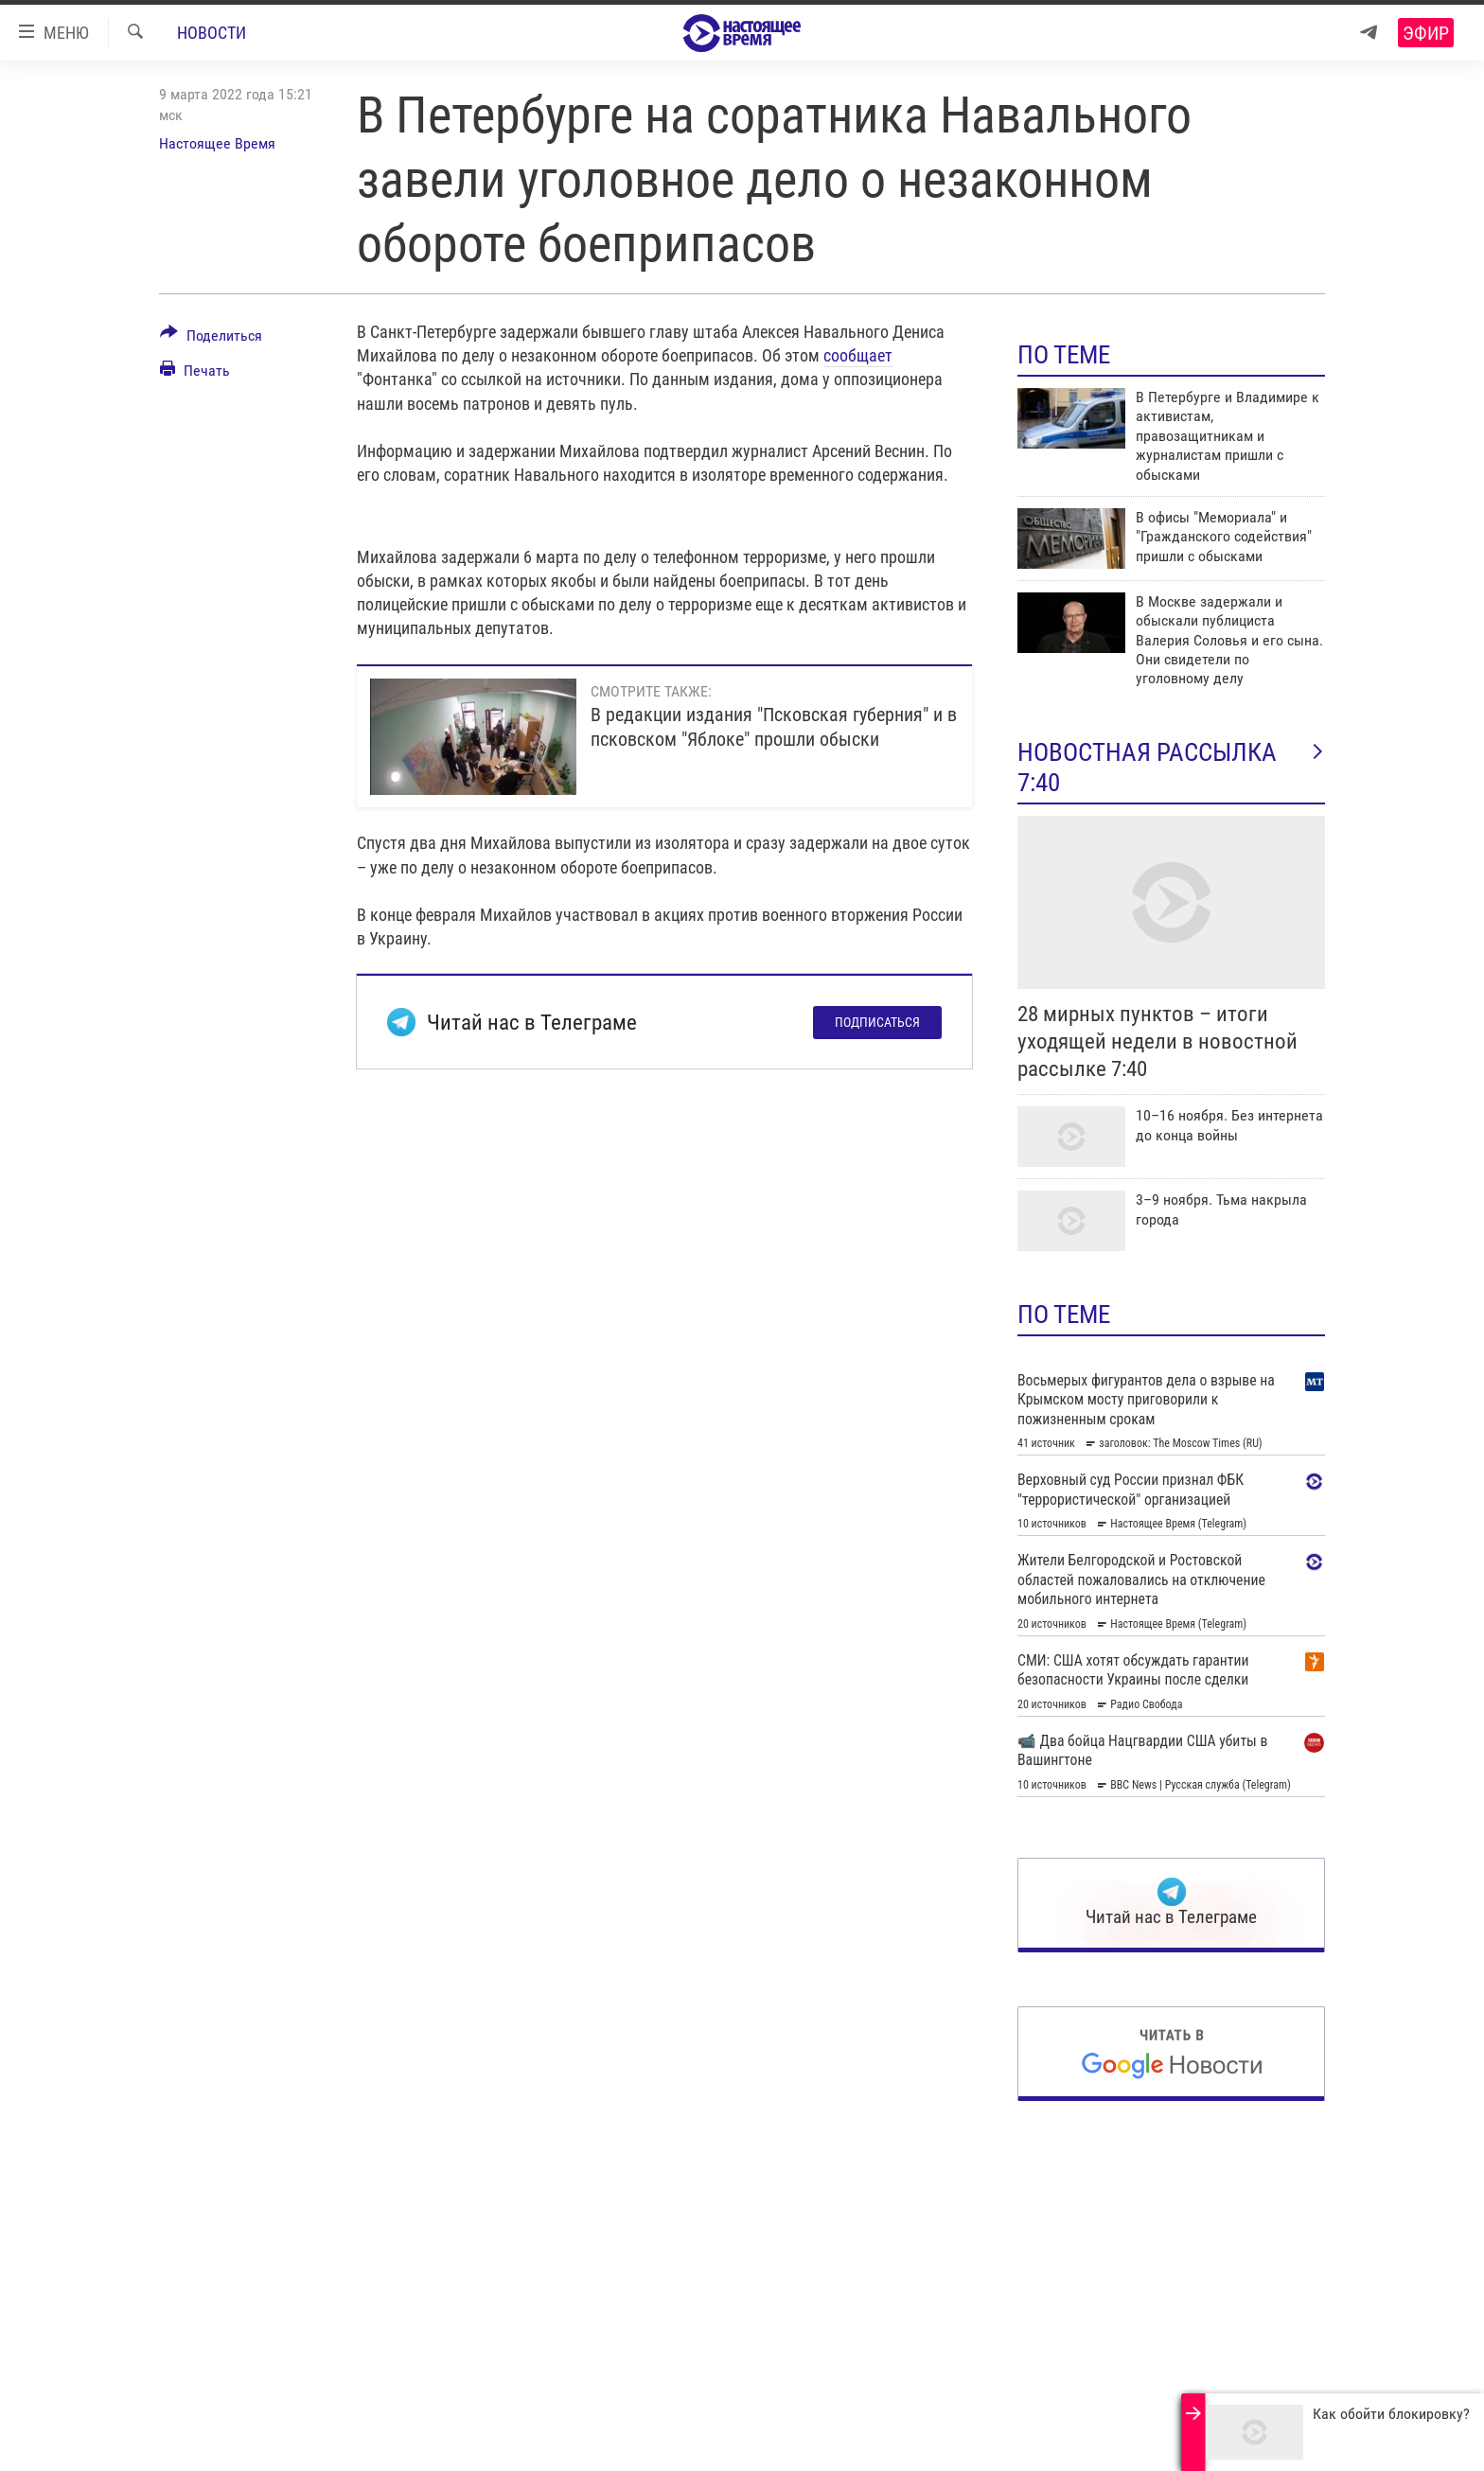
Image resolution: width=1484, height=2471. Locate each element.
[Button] (211, 339)
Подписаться (877, 1022)
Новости (211, 33)
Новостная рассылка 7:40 (1171, 767)
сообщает (857, 355)
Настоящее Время (217, 143)
